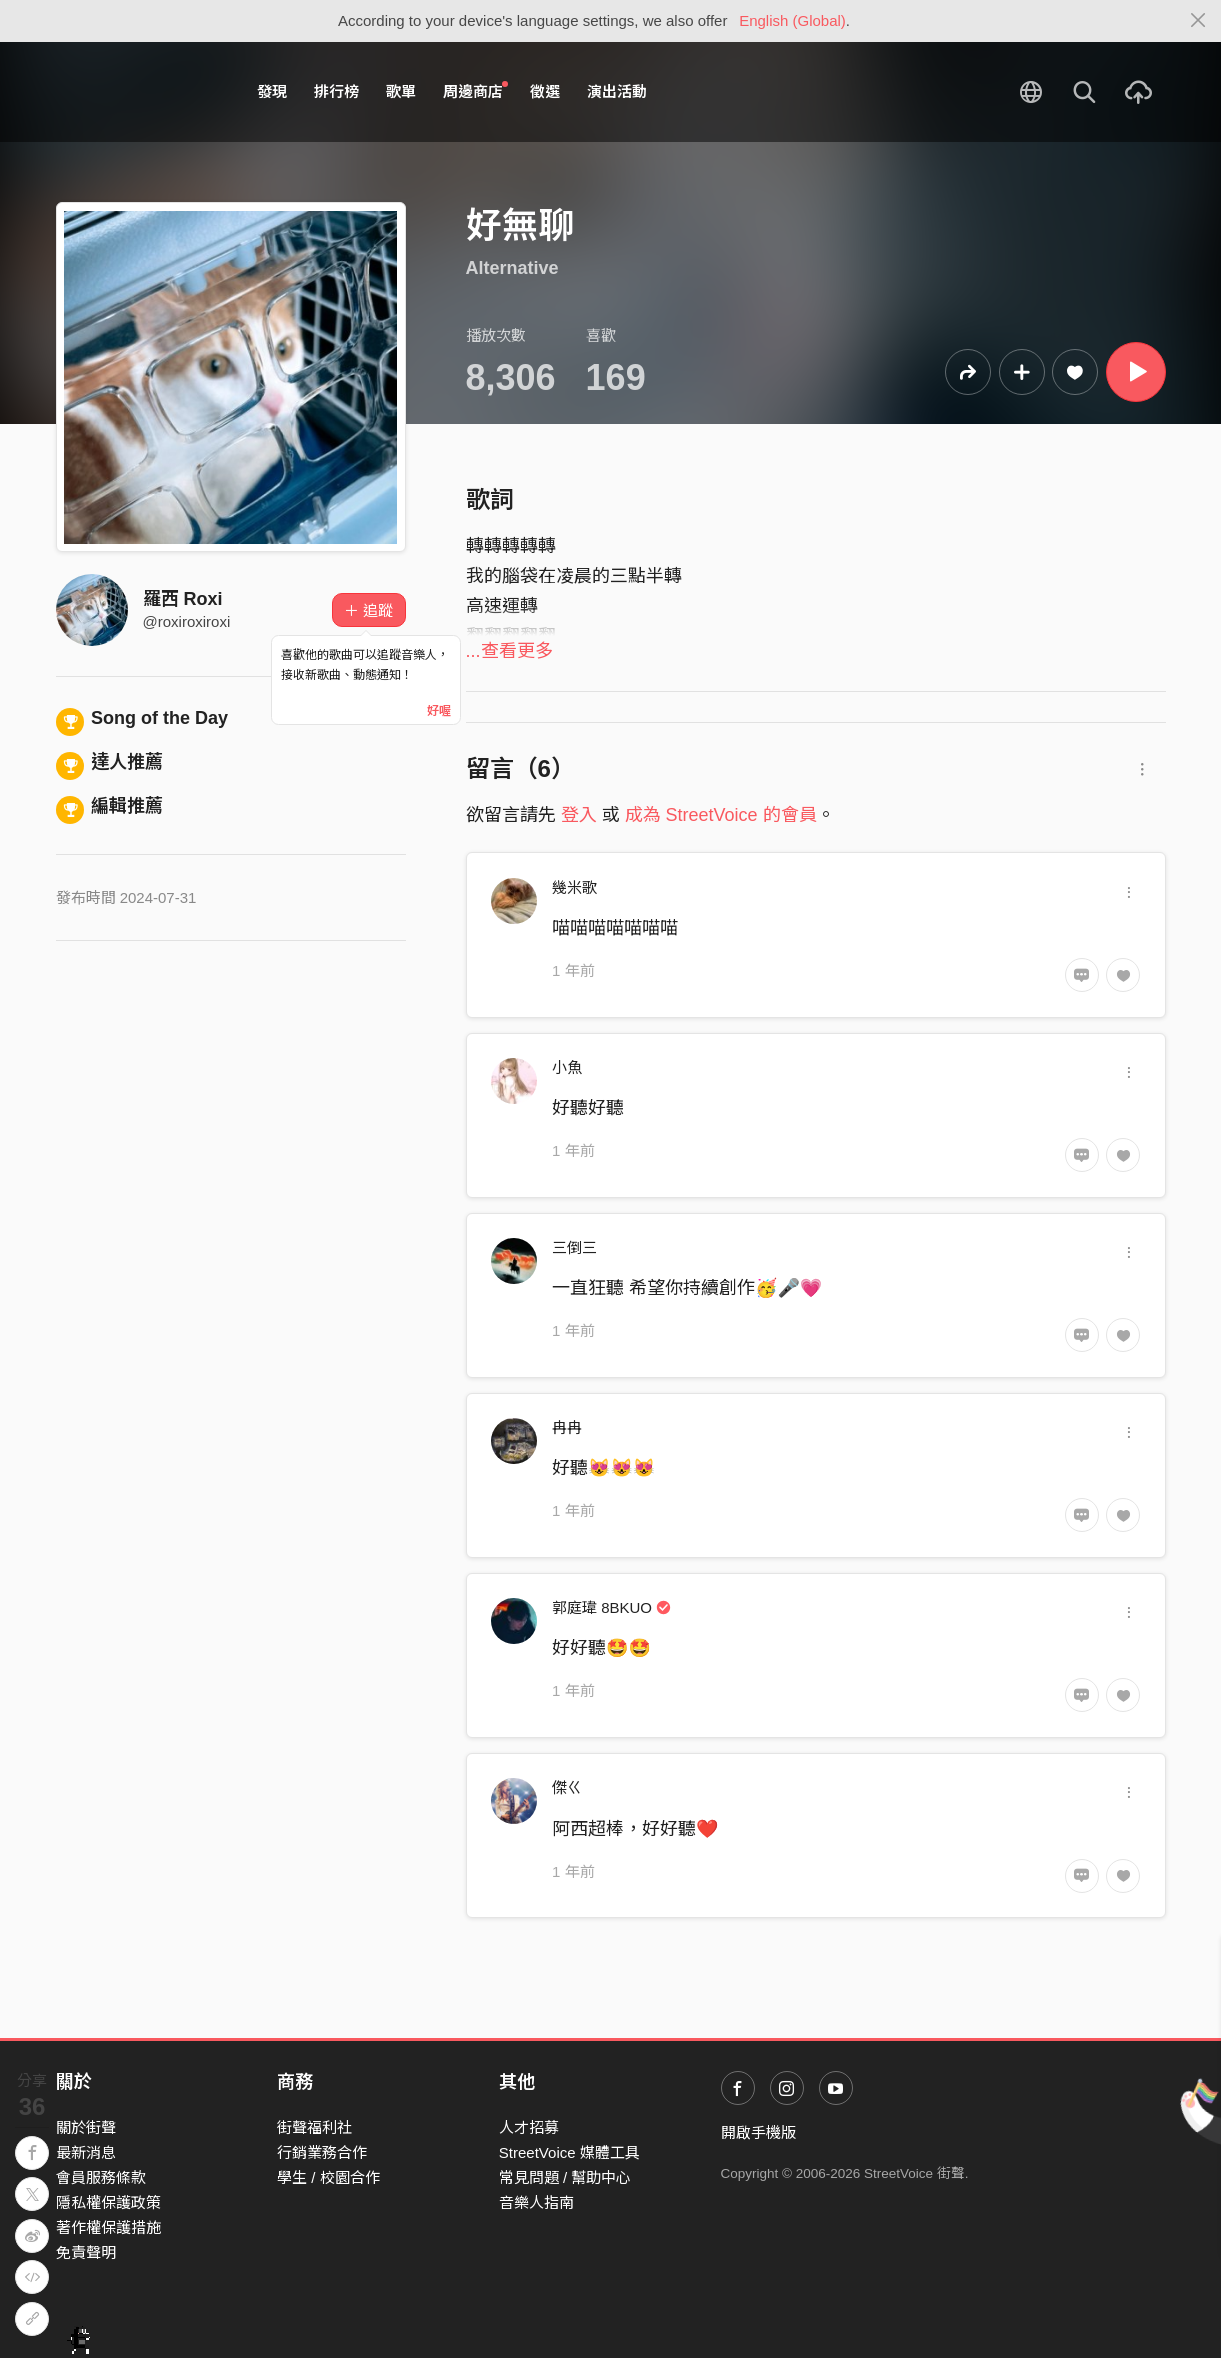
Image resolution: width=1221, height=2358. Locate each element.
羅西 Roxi (183, 599)
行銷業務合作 (322, 2152)
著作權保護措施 (108, 2227)
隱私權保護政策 (108, 2202)
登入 (579, 815)
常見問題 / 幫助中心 (565, 2177)
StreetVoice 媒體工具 (569, 2152)
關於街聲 (86, 2127)
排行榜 (336, 91)
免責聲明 (86, 2252)
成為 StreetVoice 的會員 (721, 815)
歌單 (401, 91)
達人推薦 (110, 762)
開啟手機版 (758, 2132)
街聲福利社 (314, 2127)
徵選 (545, 91)
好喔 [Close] (439, 711)
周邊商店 (476, 91)
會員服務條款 (101, 2177)
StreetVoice (138, 92)
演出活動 (617, 91)
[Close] (1198, 21)
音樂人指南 (536, 2202)
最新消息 (86, 2152)
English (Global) (792, 20)
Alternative (512, 268)
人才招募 (529, 2127)
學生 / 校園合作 (328, 2177)
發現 (272, 91)
